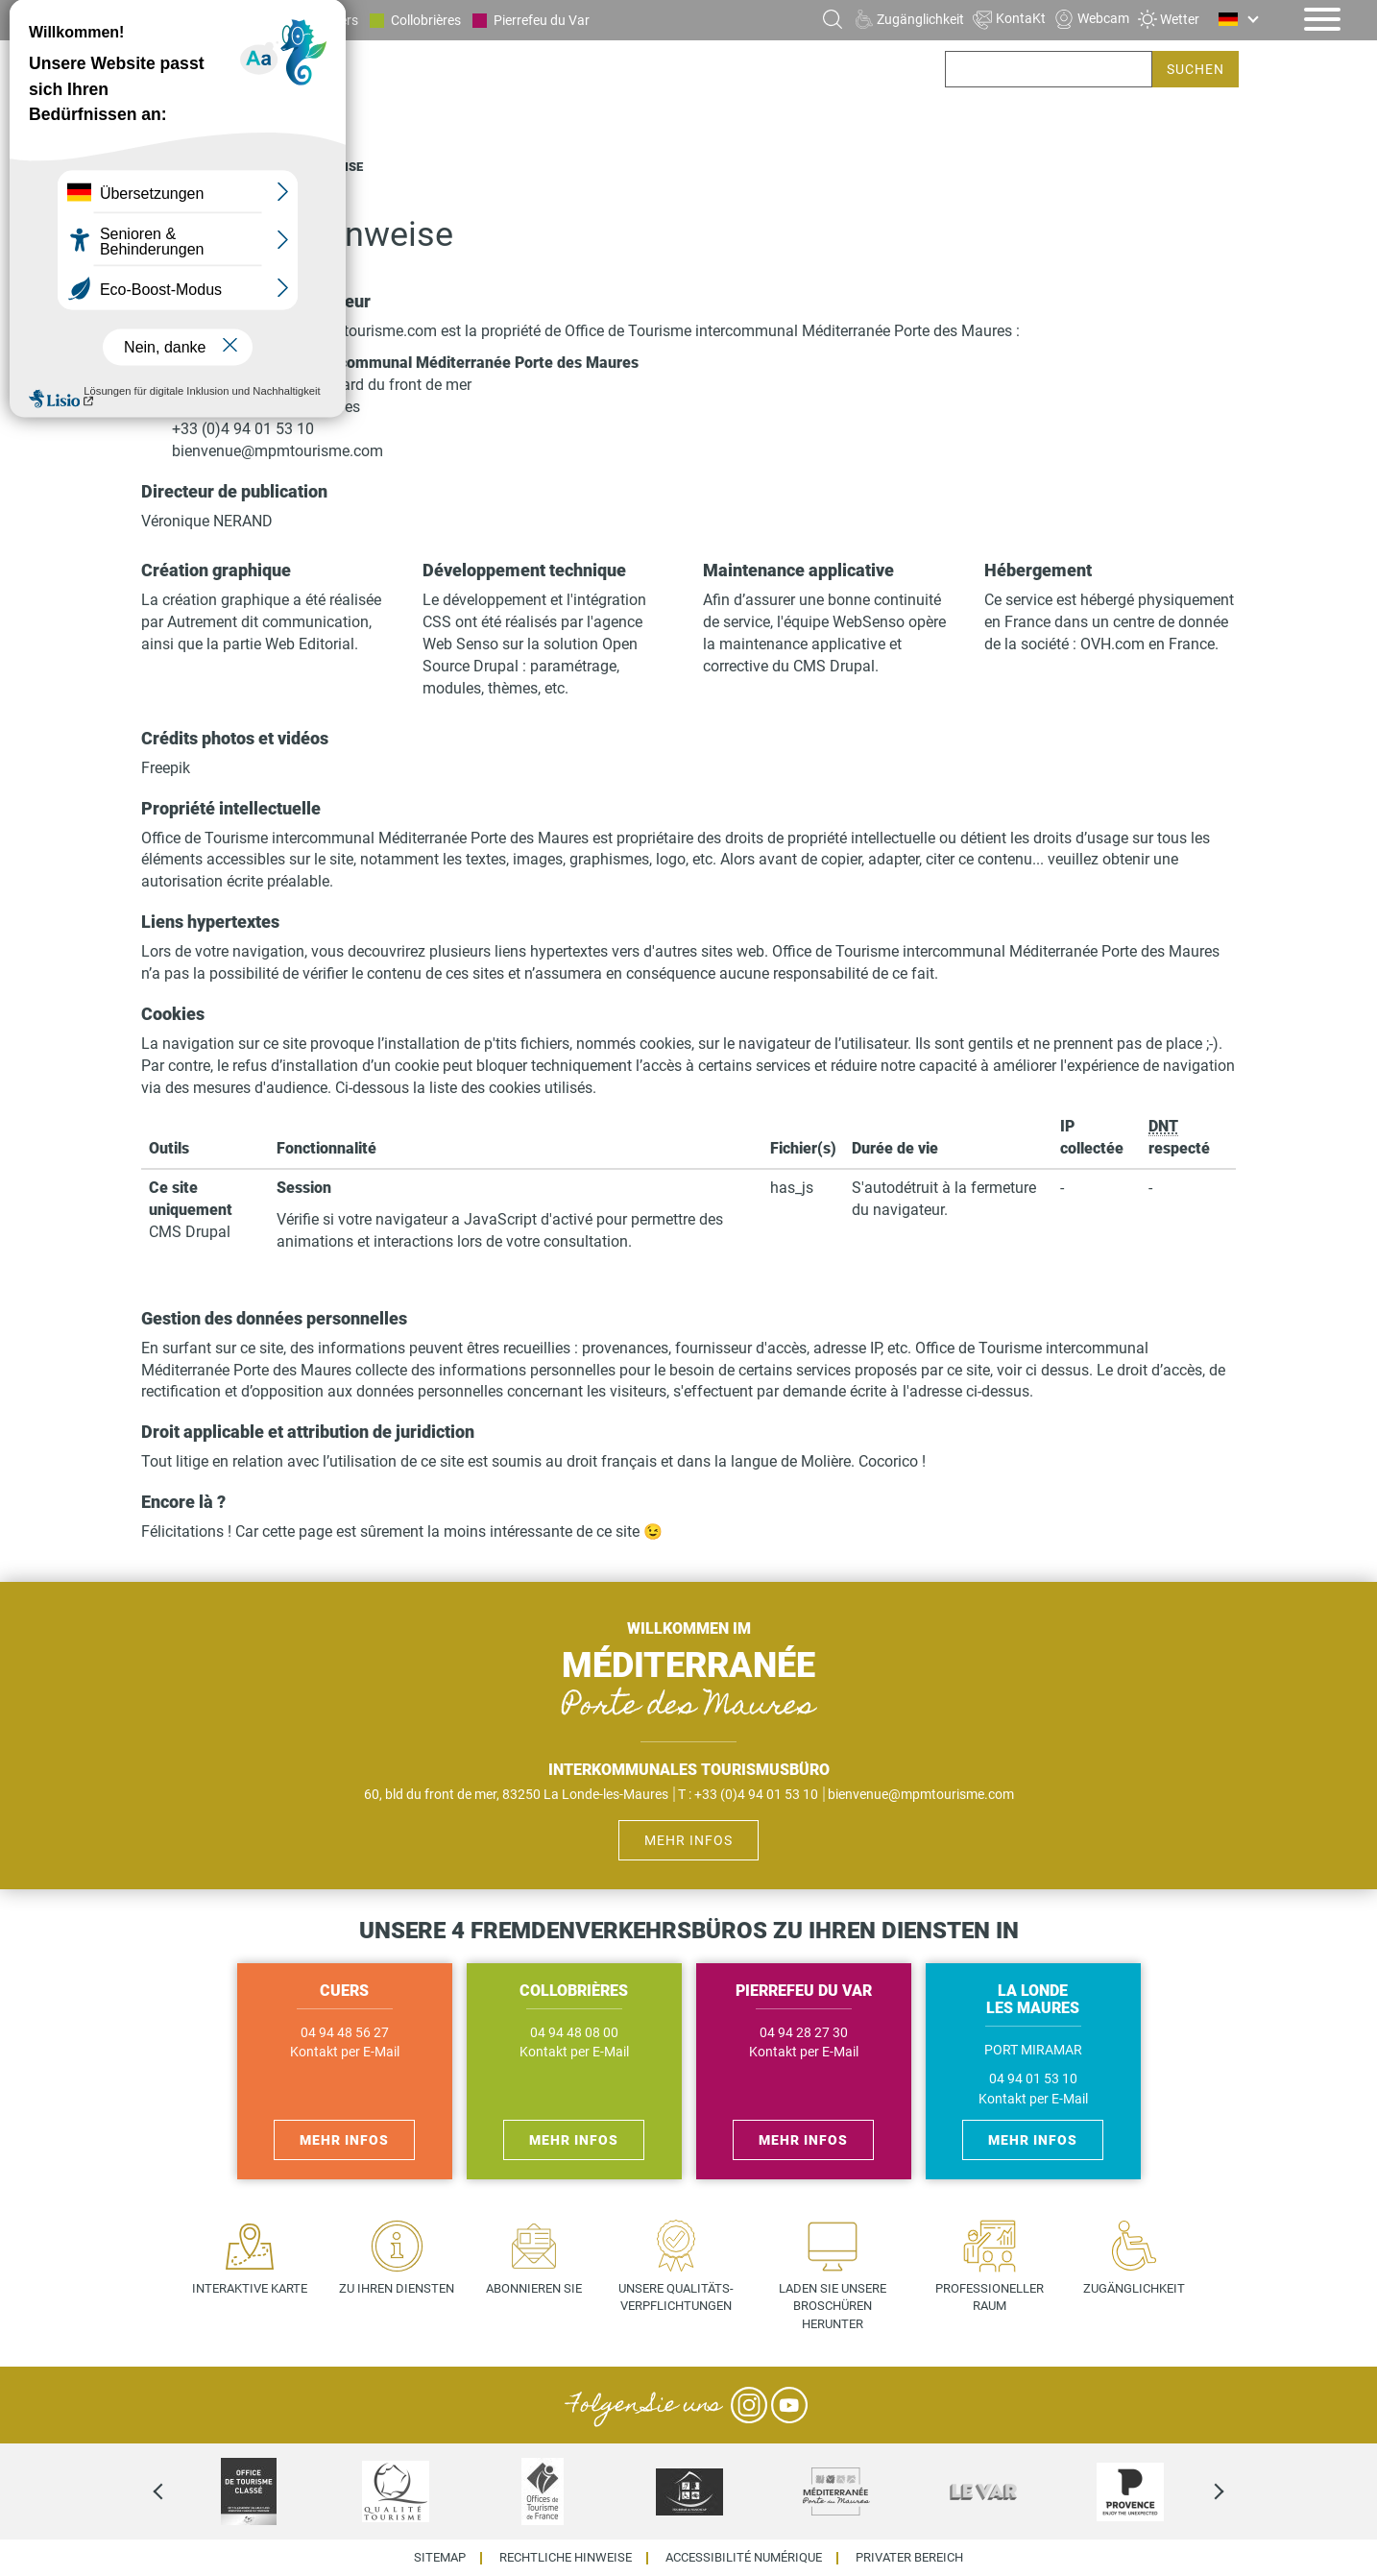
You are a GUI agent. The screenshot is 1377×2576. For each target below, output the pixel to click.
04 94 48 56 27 (345, 2033)
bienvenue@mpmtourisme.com (277, 451)
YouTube (789, 2405)
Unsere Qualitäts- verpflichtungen (676, 2297)
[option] (248, 2491)
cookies (665, 1043)
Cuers (341, 20)
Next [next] (1202, 2491)
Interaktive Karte (249, 2288)
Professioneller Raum (989, 2297)
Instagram (749, 2405)
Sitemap (440, 2558)
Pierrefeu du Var (542, 20)
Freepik (165, 768)
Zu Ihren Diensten (396, 2288)
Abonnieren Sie (534, 2288)
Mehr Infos (688, 1840)
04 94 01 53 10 (1033, 2079)
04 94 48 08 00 (574, 2033)
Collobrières (426, 20)
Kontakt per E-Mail (344, 2052)
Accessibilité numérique (743, 2558)
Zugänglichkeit (1134, 2288)
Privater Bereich (909, 2558)
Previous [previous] (175, 2491)
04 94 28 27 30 (804, 2033)
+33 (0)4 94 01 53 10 (243, 429)
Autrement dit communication (268, 622)
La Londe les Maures (229, 20)
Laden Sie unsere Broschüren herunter (832, 2306)
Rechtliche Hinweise (565, 2558)
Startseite (176, 166)
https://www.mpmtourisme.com (329, 331)
